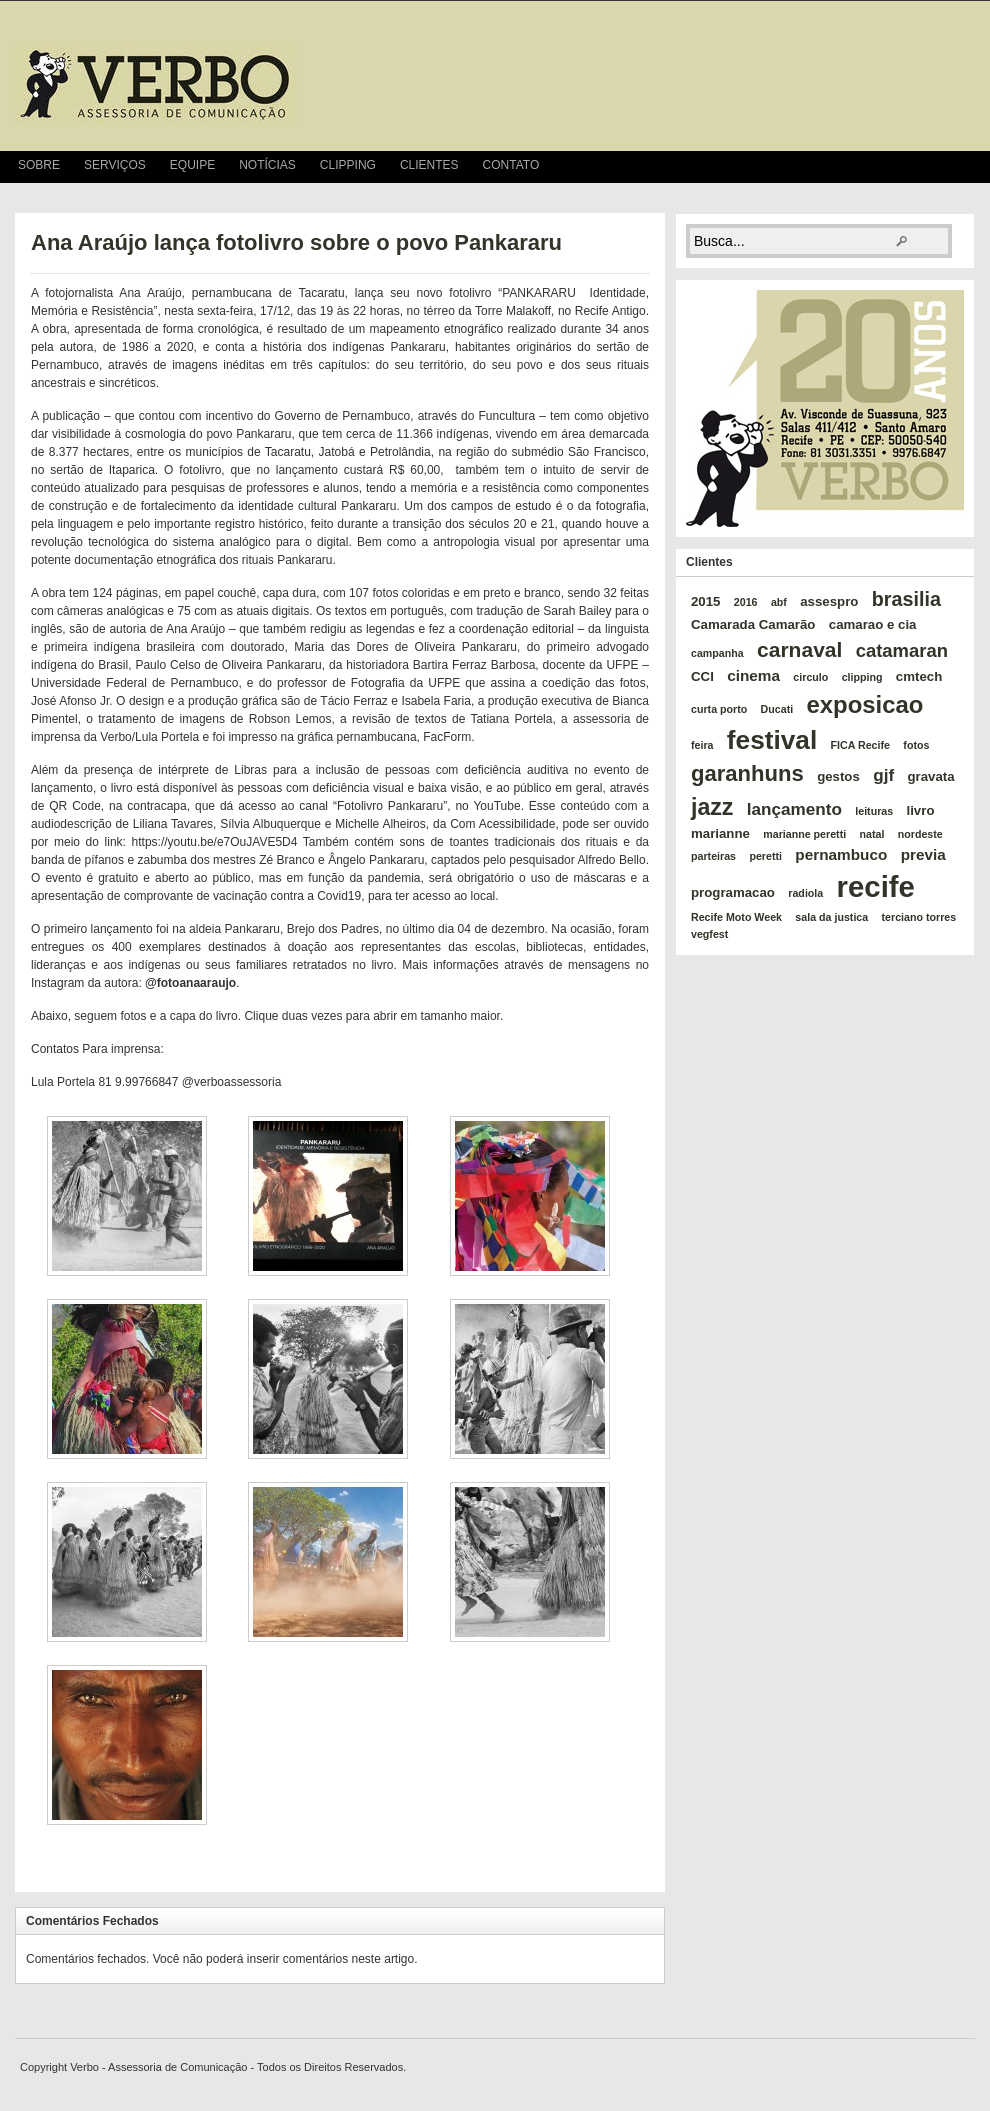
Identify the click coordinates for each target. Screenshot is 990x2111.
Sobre (39, 165)
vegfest (709, 934)
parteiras (713, 856)
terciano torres (919, 917)
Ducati (777, 709)
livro (921, 810)
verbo (156, 84)
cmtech (919, 676)
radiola (805, 893)
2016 (746, 602)
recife (876, 886)
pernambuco (841, 854)
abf (779, 602)
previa (923, 854)
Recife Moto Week (736, 917)
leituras (874, 811)
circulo (810, 677)
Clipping (348, 165)
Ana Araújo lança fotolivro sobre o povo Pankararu (296, 242)
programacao (733, 892)
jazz (712, 807)
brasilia (906, 599)
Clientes (429, 165)
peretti (765, 856)
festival (772, 740)
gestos (838, 776)
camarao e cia (873, 624)
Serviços (115, 165)
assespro (829, 601)
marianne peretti (804, 834)
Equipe (192, 165)
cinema (753, 675)
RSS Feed (966, 167)
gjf (883, 775)
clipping (862, 677)
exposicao (865, 704)
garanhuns (747, 773)
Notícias (267, 165)
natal (872, 834)
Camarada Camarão (753, 624)
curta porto (719, 709)
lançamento (794, 809)
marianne (720, 833)
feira (702, 745)
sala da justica (831, 917)
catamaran (902, 650)
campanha (717, 653)
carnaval (799, 649)
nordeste (920, 834)
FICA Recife (860, 745)
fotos (916, 745)
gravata (930, 776)
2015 (705, 601)
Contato (511, 165)
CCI (702, 676)
